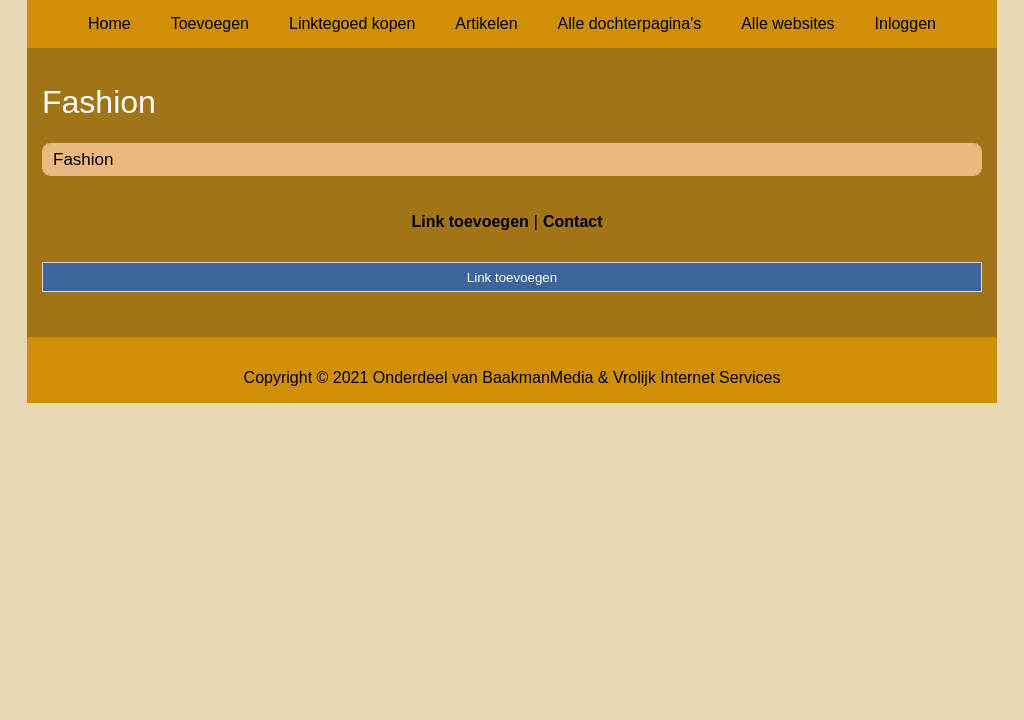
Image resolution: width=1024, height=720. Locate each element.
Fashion (83, 159)
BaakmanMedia (537, 377)
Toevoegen (210, 23)
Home (109, 23)
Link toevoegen (469, 221)
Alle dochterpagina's (630, 23)
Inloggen (905, 23)
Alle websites (787, 23)
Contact (573, 221)
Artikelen (486, 23)
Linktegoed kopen (352, 23)
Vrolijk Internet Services (696, 377)
